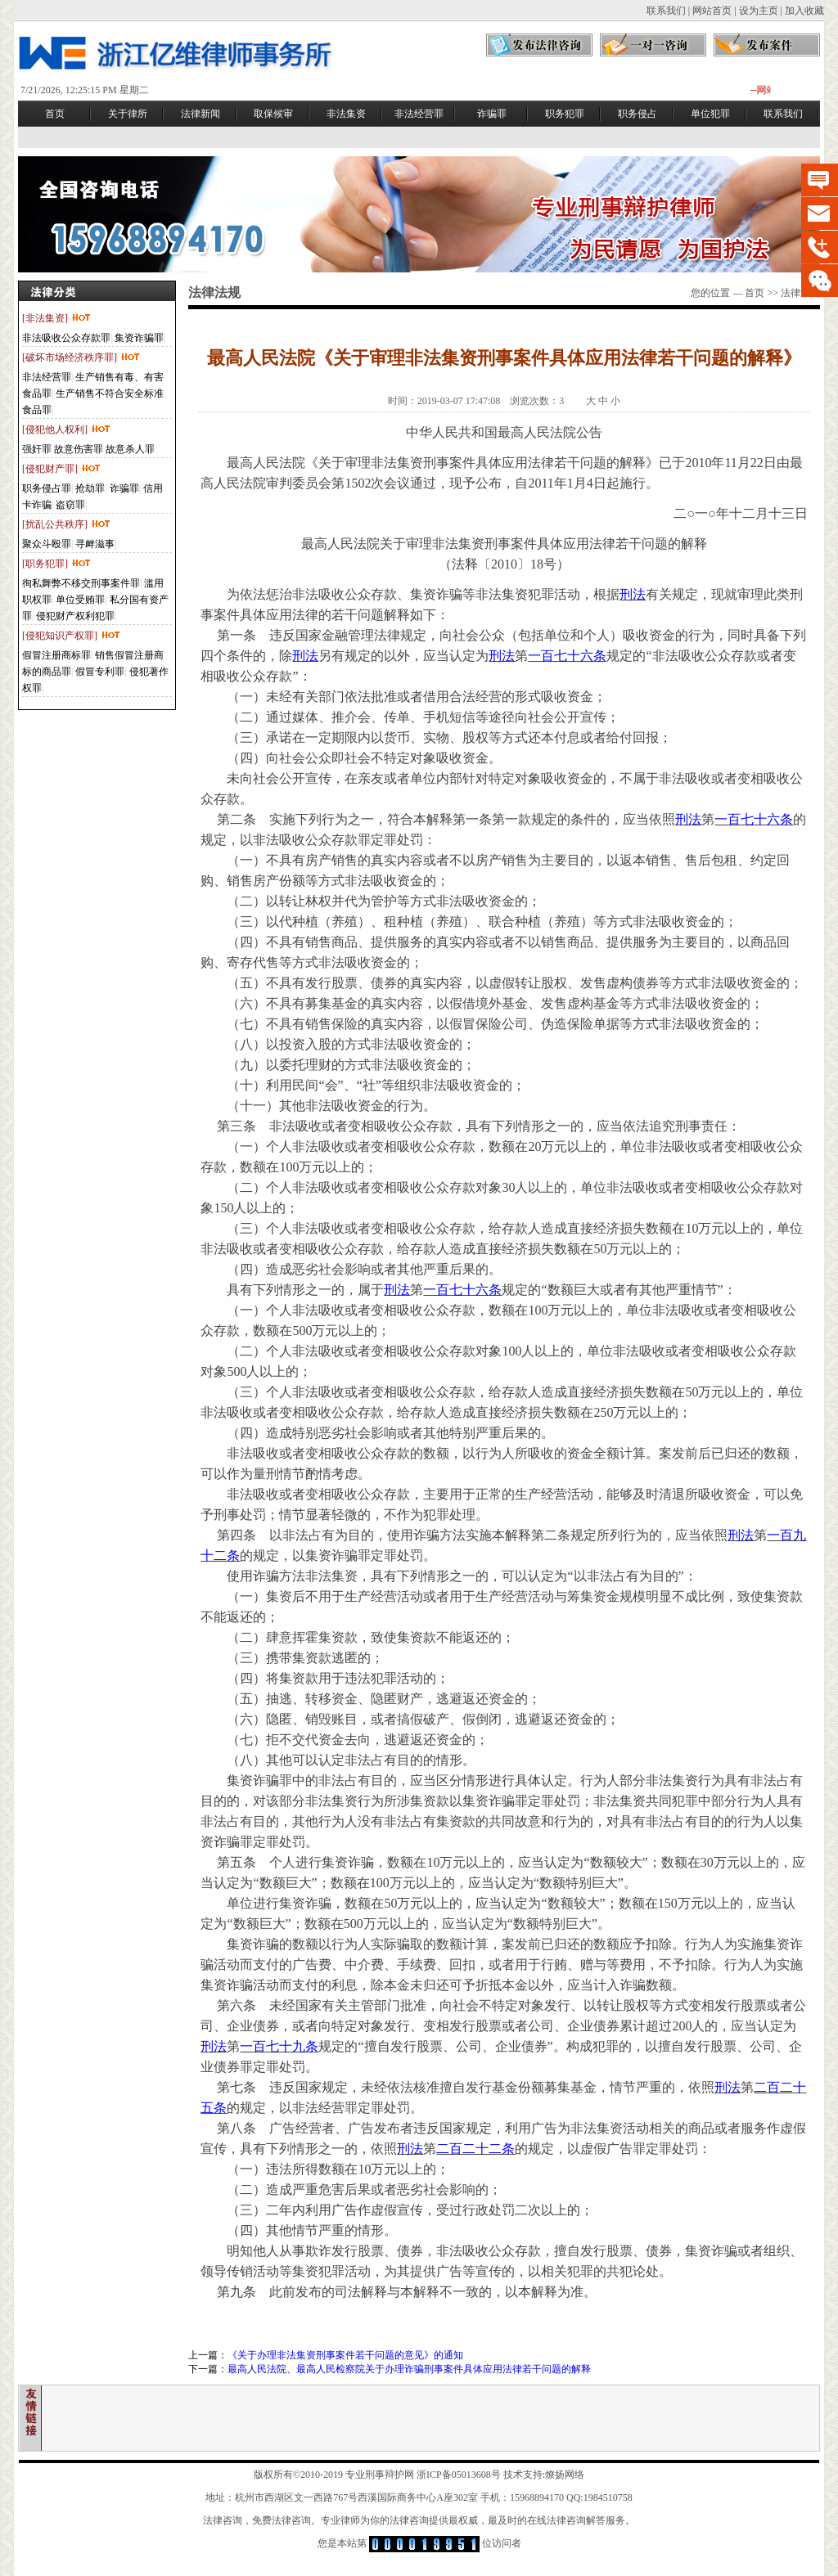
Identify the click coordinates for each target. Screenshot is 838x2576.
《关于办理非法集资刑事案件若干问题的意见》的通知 (345, 2355)
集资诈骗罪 (139, 338)
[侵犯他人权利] (66, 429)
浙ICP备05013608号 (459, 2474)
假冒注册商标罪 (56, 655)
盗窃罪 (70, 504)
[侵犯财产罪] (61, 468)
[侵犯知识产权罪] (71, 635)
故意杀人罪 (130, 449)
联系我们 (666, 10)
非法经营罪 (46, 377)
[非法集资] (57, 318)
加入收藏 (804, 10)
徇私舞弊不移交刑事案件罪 (81, 583)
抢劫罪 (90, 488)
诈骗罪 (124, 488)
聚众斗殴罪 (46, 544)
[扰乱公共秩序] (66, 524)
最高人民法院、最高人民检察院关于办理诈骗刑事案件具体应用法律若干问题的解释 (409, 2369)
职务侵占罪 (46, 488)
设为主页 (758, 10)
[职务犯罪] (57, 563)
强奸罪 (37, 449)
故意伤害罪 (78, 449)
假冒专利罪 (99, 671)
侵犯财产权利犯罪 (75, 616)
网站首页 (712, 10)
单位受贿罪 (80, 599)
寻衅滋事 (95, 544)
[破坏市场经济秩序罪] (81, 357)
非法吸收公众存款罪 (66, 338)
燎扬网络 (564, 2474)
